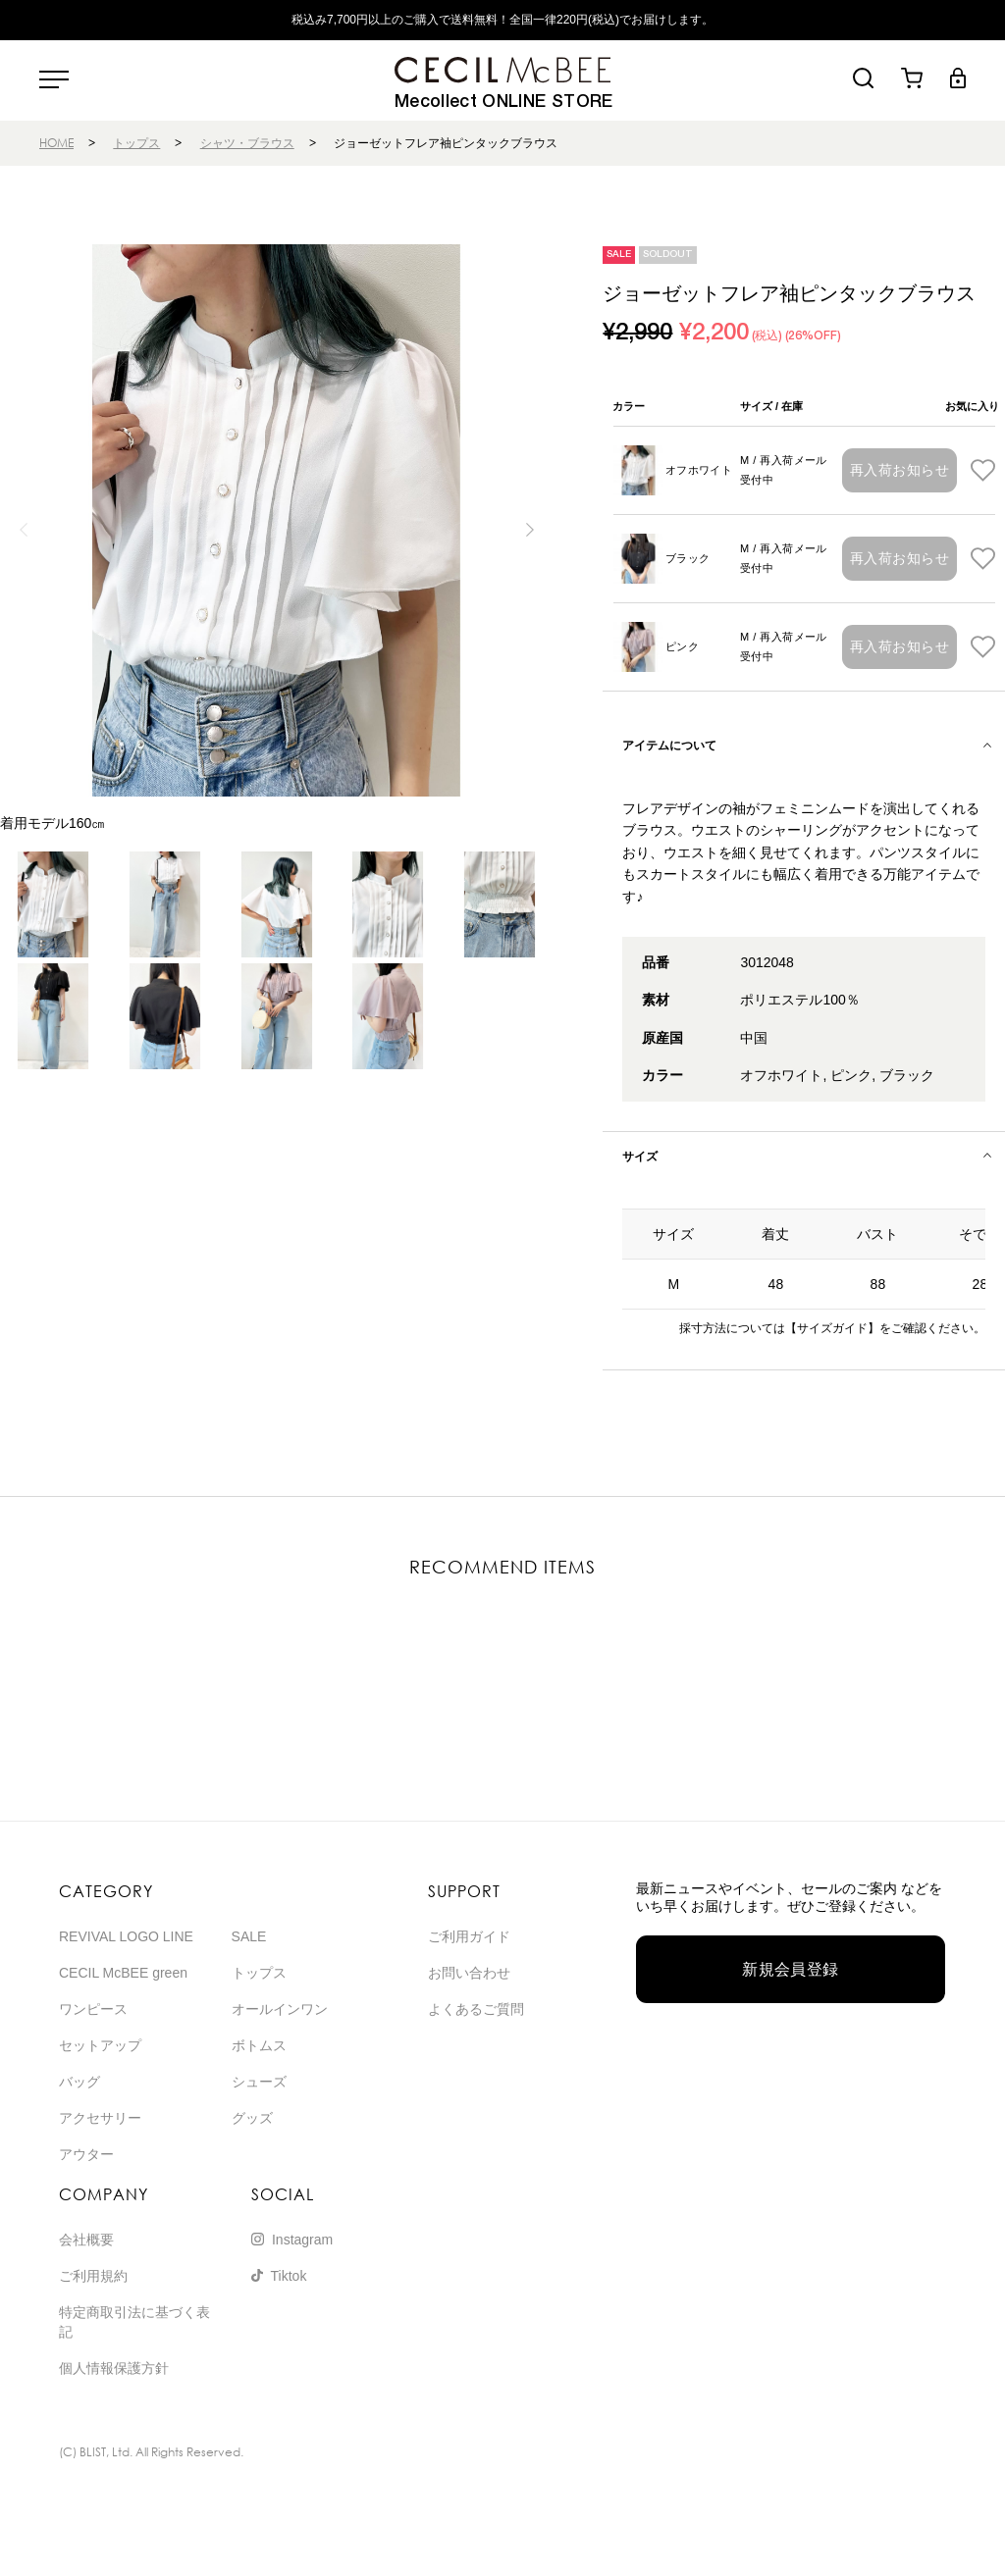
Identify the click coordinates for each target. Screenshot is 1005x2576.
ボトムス (259, 2045)
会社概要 (86, 2239)
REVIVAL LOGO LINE (126, 1936)
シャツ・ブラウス (247, 142)
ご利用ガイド (469, 1936)
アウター (86, 2154)
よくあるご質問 (476, 2009)
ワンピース (93, 2009)
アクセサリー (100, 2118)
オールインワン (280, 2009)
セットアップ (100, 2045)
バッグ (79, 2081)
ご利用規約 (93, 2276)
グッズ (252, 2118)
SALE (249, 1936)
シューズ (259, 2081)
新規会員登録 (790, 1969)
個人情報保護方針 (114, 2368)
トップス (136, 142)
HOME (56, 142)
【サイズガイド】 (832, 1328)
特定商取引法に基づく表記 (134, 2322)
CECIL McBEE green (123, 1973)
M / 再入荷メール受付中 (783, 470)
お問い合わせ (469, 1973)
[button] (529, 529)
